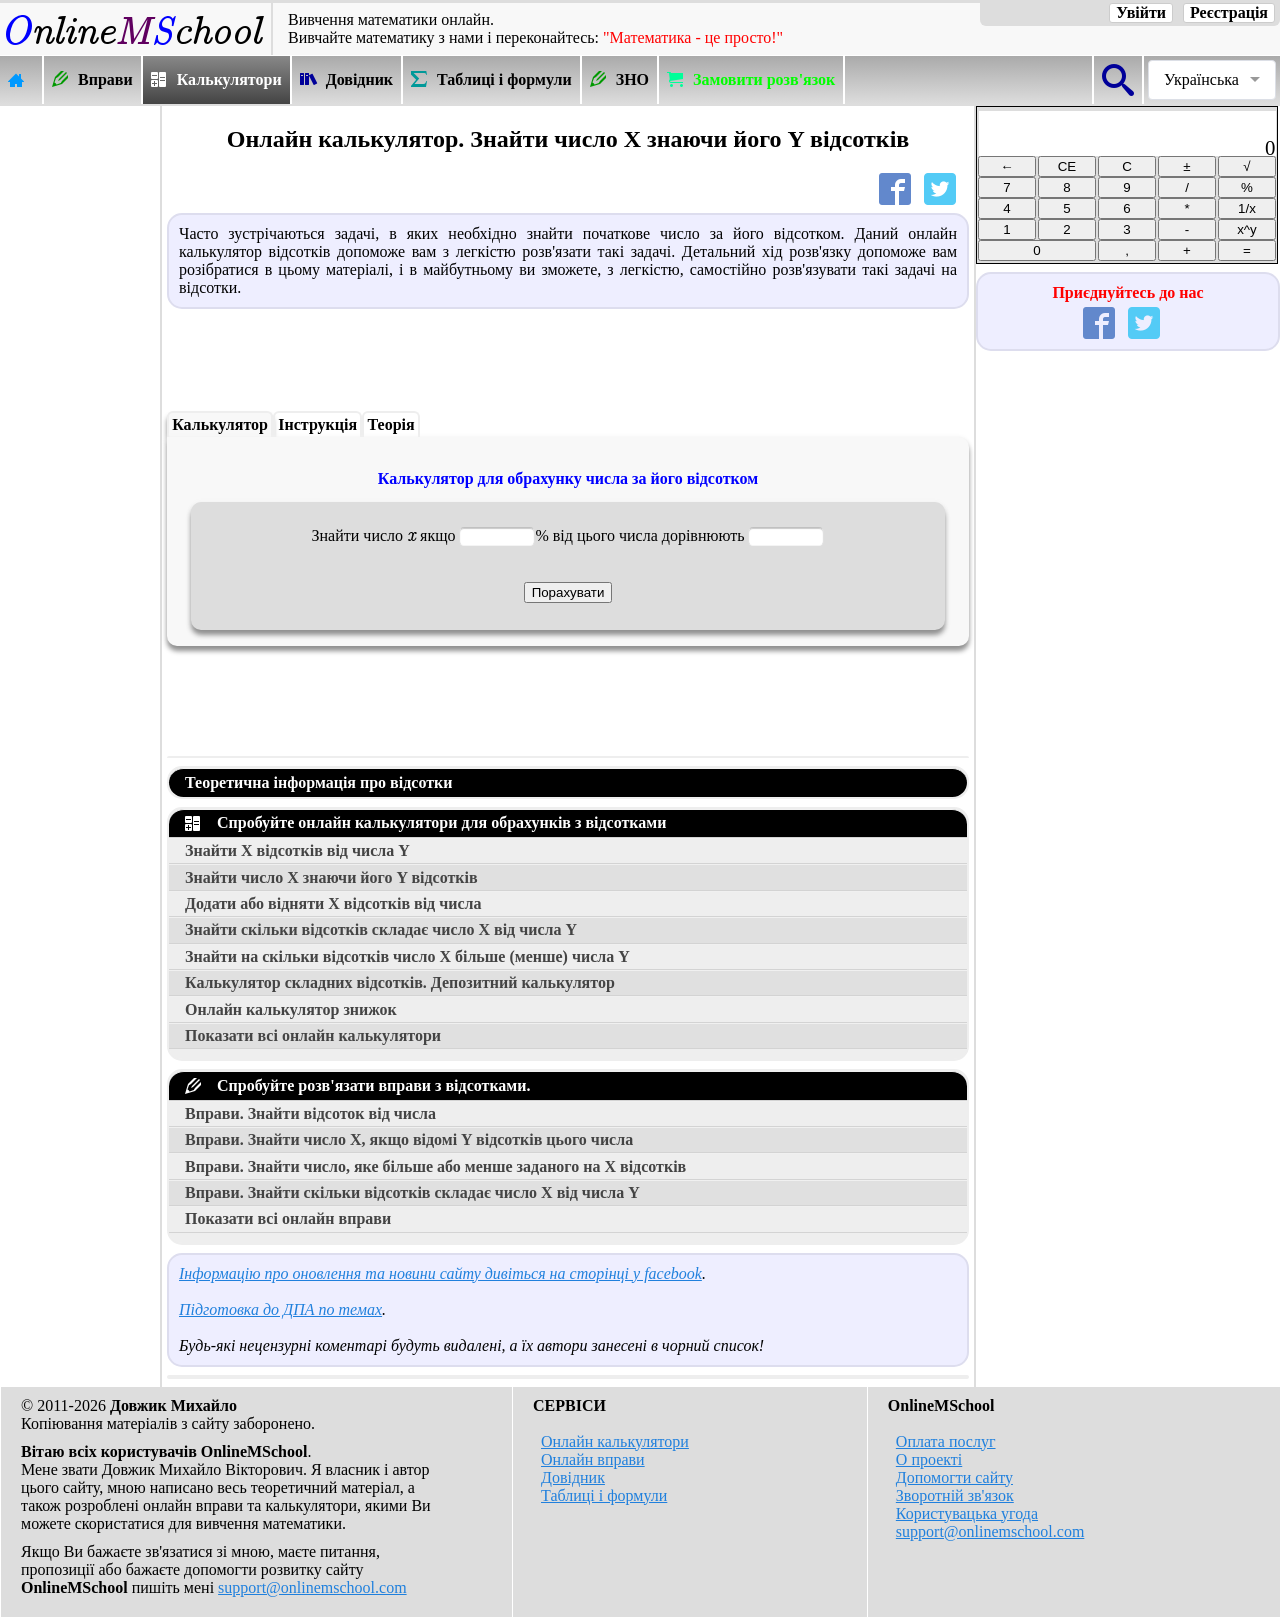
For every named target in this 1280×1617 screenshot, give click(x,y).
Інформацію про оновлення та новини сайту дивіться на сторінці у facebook (440, 1273)
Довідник (573, 1477)
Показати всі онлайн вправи (288, 1218)
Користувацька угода (967, 1513)
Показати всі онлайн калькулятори (313, 1035)
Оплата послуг (946, 1441)
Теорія (391, 424)
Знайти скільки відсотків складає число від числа (381, 929)
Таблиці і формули (604, 1495)
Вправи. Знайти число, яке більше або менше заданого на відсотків (435, 1166)
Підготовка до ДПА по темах (280, 1309)
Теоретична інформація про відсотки (318, 782)
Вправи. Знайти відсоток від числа (310, 1113)
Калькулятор (220, 424)
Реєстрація (1229, 12)
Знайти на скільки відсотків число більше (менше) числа (407, 956)
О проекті (929, 1459)
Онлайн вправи (593, 1459)
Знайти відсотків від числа (297, 850)
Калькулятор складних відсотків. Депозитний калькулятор (400, 982)
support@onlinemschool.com (312, 1587)
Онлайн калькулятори (615, 1441)
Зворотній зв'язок (955, 1495)
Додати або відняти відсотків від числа (333, 903)
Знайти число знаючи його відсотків (331, 877)
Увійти (1141, 12)
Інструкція (317, 424)
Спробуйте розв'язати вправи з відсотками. (357, 1085)
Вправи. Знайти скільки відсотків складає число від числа (412, 1192)
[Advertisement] (80, 407)
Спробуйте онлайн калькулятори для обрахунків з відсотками (425, 822)
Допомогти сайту (954, 1477)
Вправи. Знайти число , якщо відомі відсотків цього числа (409, 1139)
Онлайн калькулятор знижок (291, 1009)
